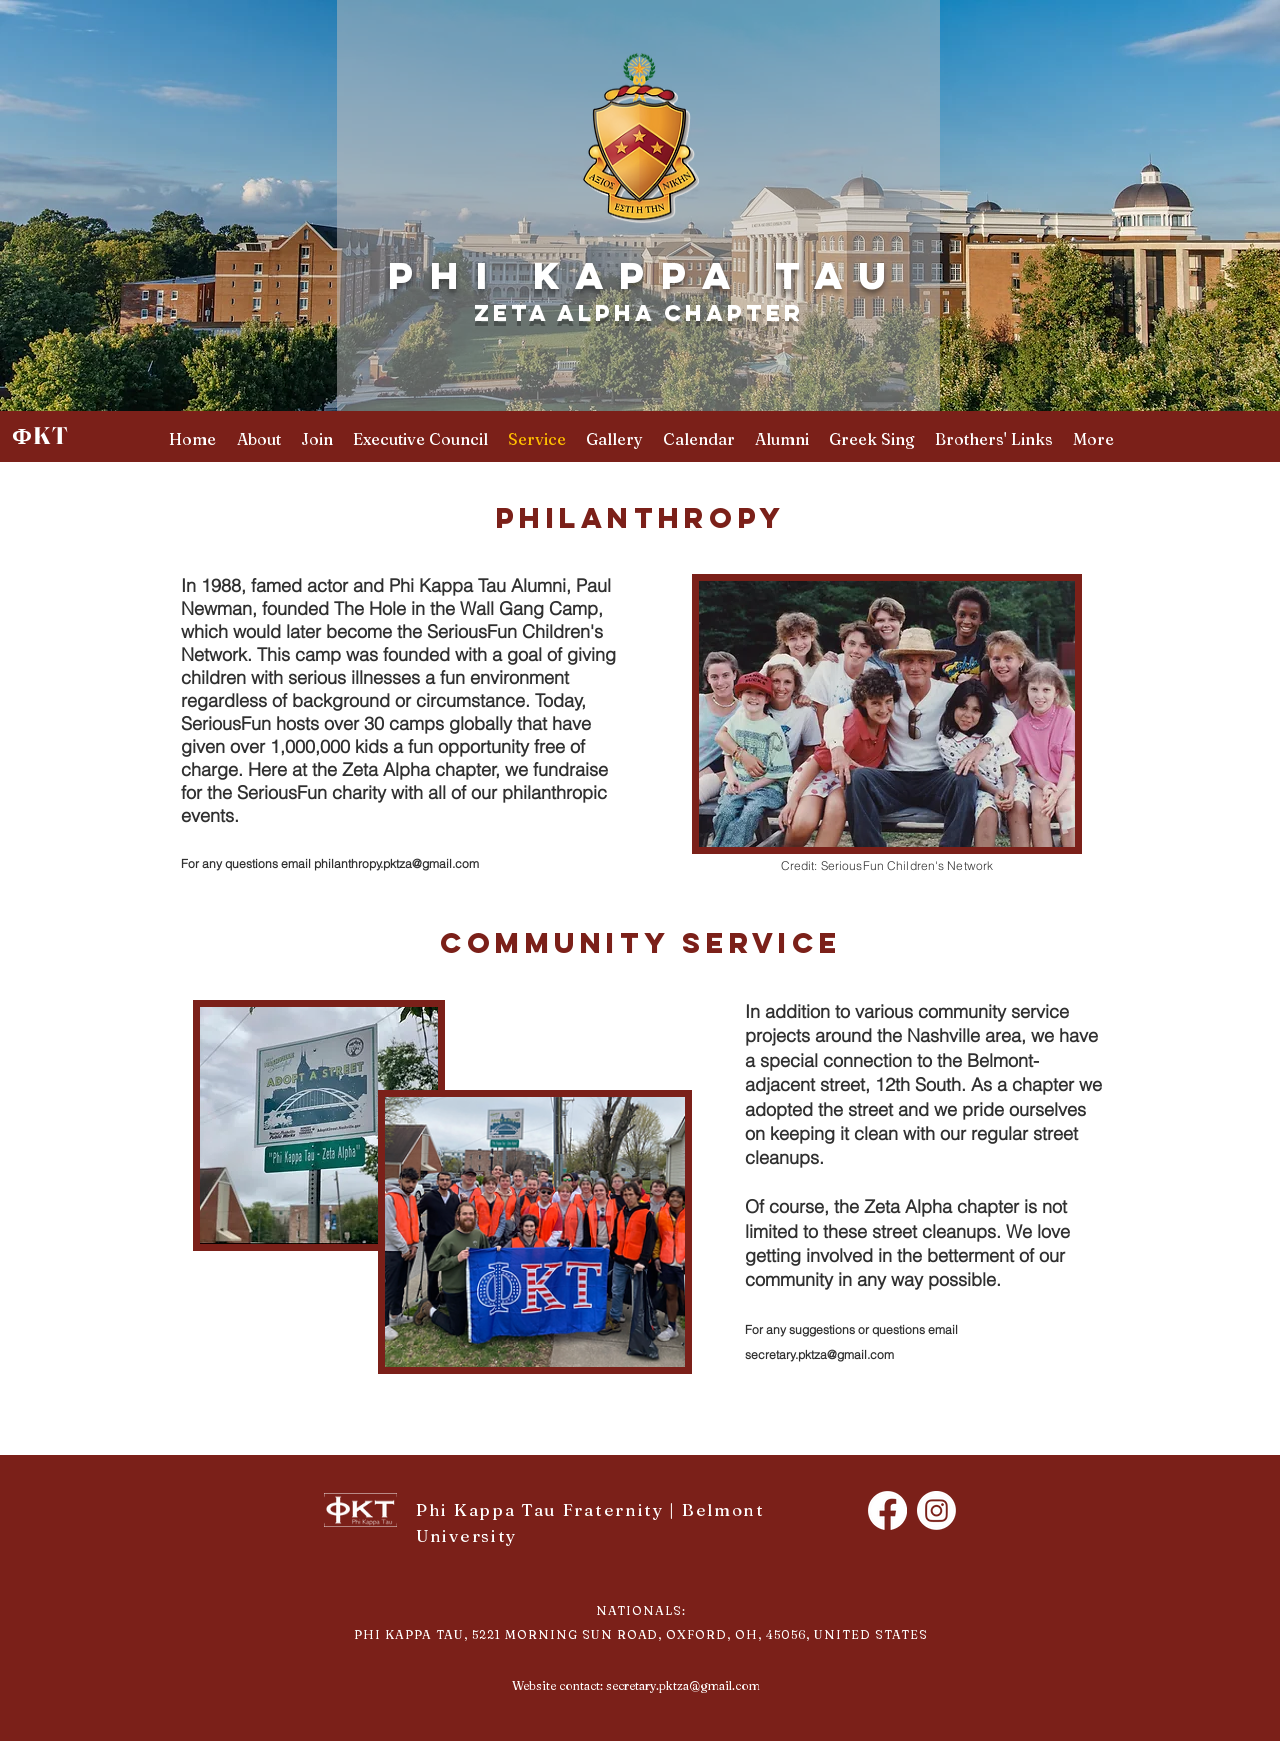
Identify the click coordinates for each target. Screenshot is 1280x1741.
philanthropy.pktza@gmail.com (396, 863)
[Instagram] (936, 1510)
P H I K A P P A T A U (639, 275)
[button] (994, 439)
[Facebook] (887, 1510)
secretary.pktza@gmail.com (819, 1354)
